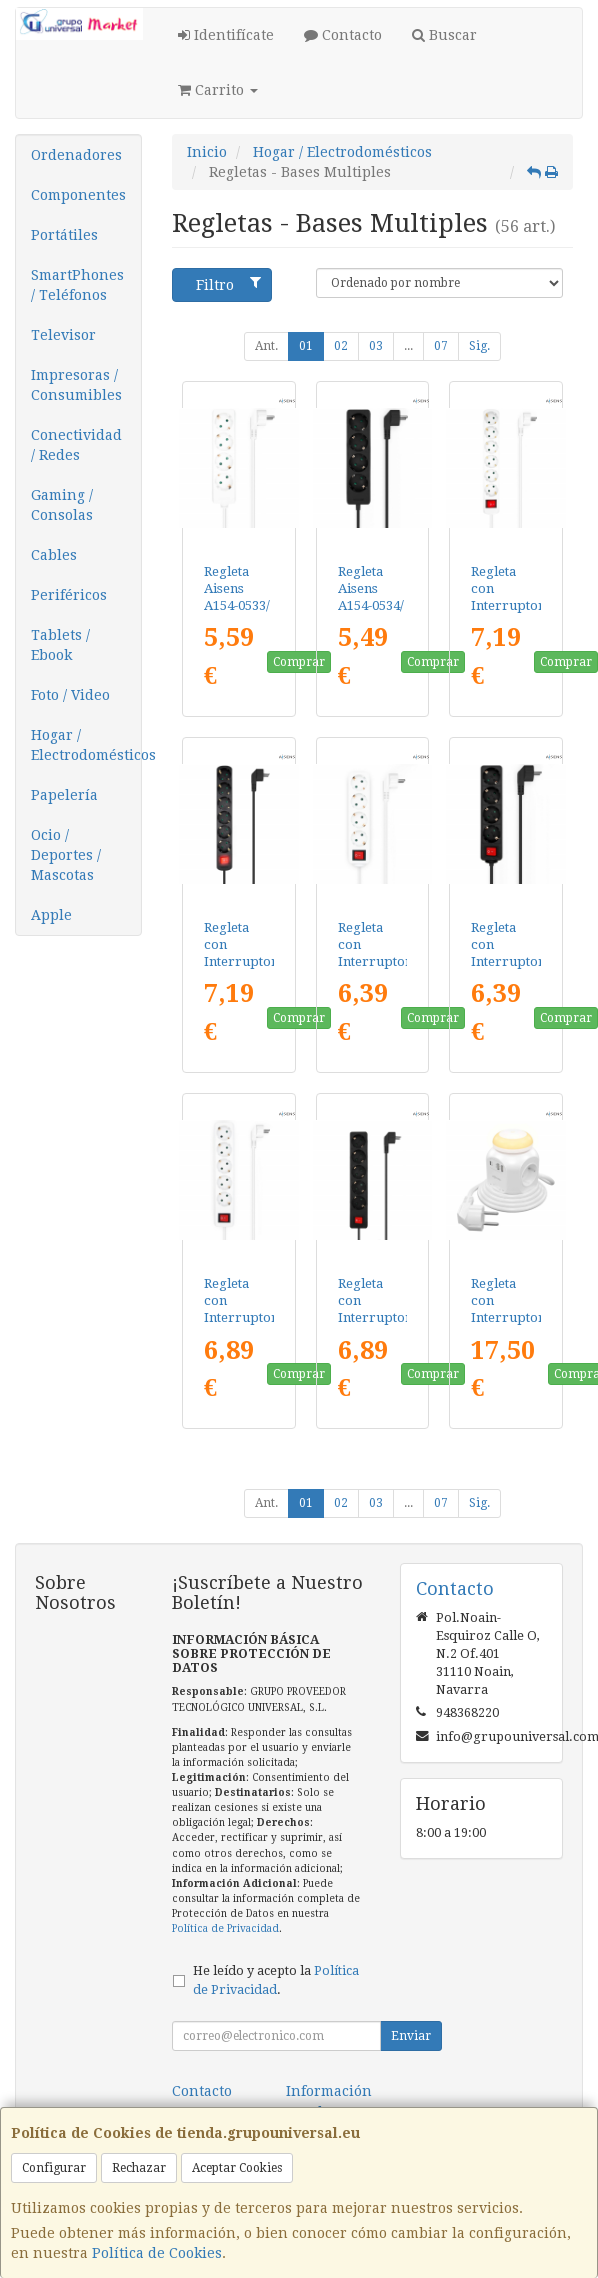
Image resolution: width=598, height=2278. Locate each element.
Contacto (343, 35)
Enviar (411, 2036)
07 (441, 346)
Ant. (266, 346)
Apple (51, 915)
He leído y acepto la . (276, 1980)
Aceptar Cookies (237, 2168)
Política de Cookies (157, 2253)
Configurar (54, 2168)
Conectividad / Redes (76, 445)
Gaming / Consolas (62, 505)
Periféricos (69, 595)
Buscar (444, 35)
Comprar (299, 662)
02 (341, 346)
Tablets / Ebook (60, 645)
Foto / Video (70, 695)
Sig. (479, 346)
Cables (54, 555)
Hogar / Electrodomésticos (86, 745)
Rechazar (139, 2168)
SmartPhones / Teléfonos (77, 285)
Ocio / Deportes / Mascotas (66, 855)
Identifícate (226, 35)
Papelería (64, 795)
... (408, 346)
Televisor (63, 335)
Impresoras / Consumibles (76, 385)
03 (376, 346)
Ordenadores (76, 155)
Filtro (229, 284)
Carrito (218, 90)
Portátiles (64, 235)
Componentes (78, 195)
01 (306, 346)
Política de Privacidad (225, 1928)
